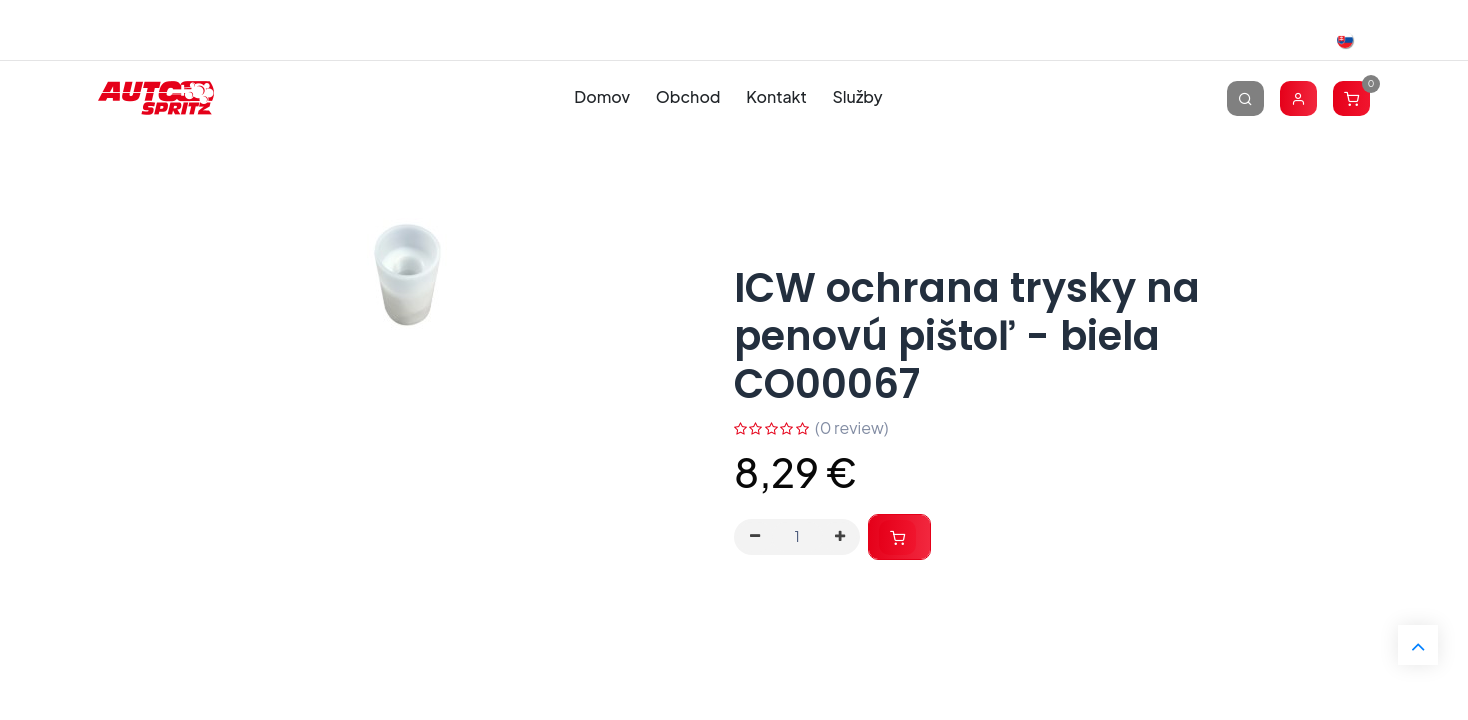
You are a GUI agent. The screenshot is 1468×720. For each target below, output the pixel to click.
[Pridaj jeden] (840, 537)
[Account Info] (1298, 97)
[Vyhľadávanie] (1245, 97)
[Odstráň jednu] (755, 537)
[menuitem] (602, 97)
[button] (899, 537)
